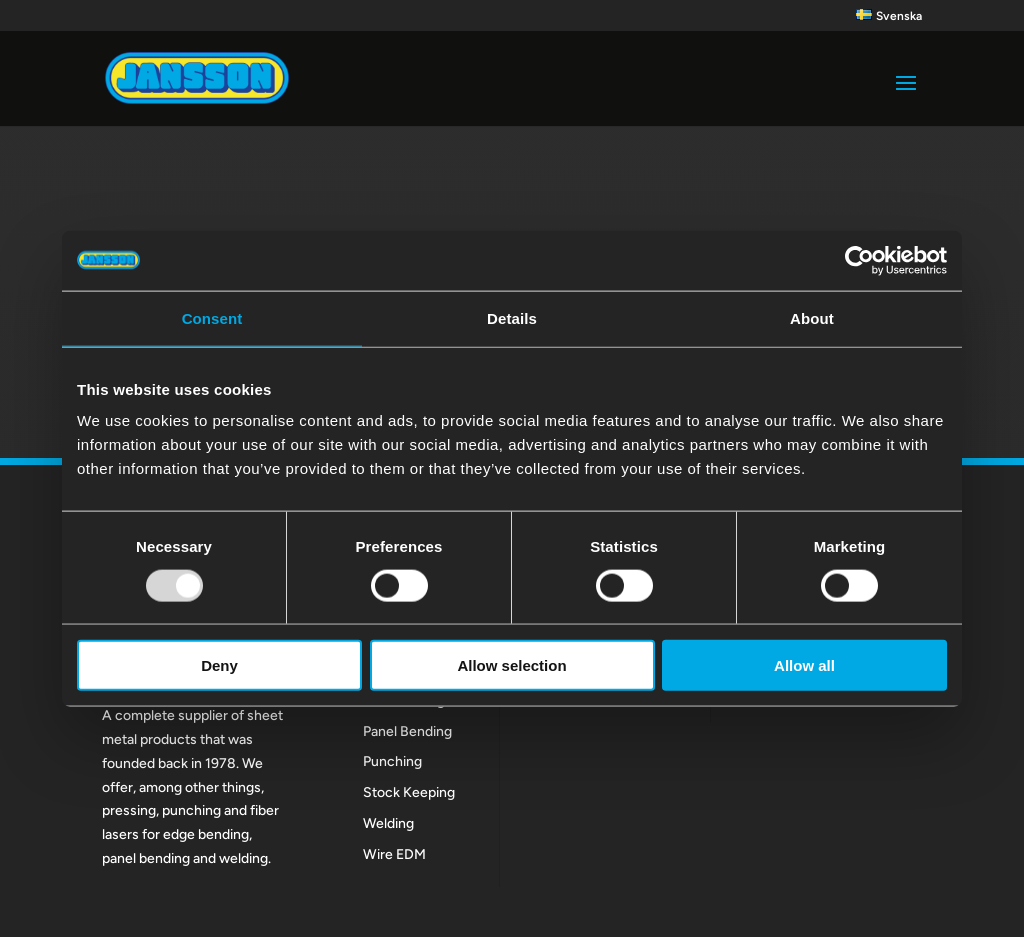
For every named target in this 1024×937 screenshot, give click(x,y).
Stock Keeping (409, 792)
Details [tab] (512, 317)
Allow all (804, 665)
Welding (388, 823)
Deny (219, 665)
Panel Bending (407, 731)
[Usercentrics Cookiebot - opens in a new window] (859, 260)
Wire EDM (394, 854)
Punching (392, 761)
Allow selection (511, 665)
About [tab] (812, 317)
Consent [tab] (212, 317)
